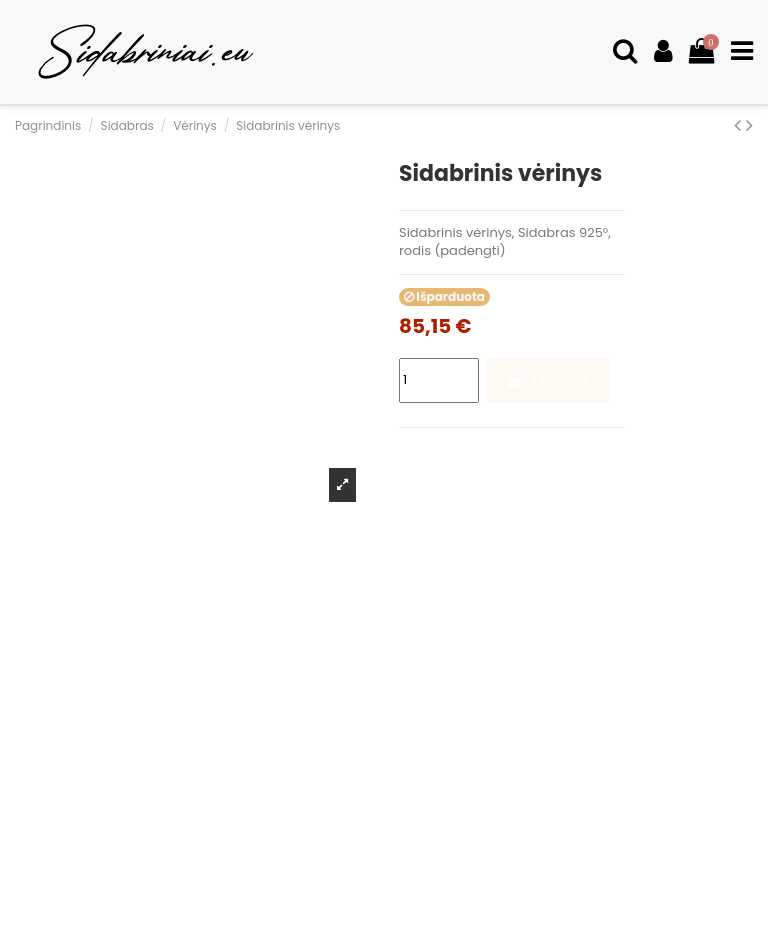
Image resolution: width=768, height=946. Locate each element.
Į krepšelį (547, 380)
